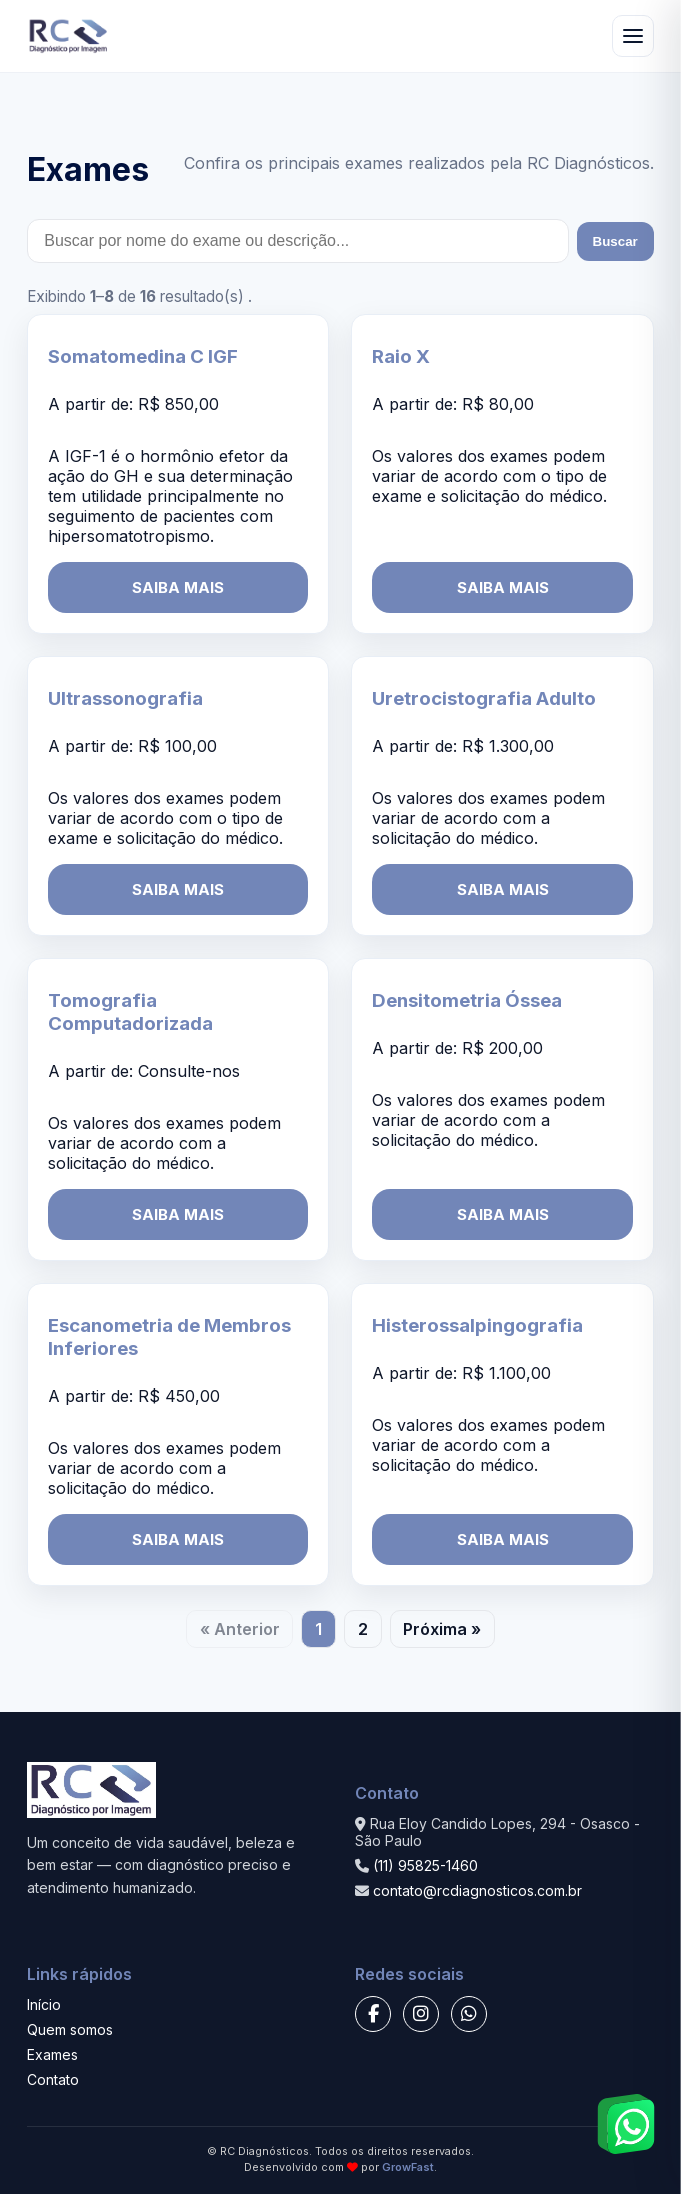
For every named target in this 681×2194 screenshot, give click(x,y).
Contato (53, 2079)
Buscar (615, 241)
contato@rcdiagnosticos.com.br (477, 1890)
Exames (52, 2054)
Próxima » (442, 1629)
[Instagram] (421, 2014)
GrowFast (408, 2167)
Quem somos (70, 2029)
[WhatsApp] (469, 2014)
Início (44, 2004)
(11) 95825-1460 (425, 1865)
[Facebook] (373, 2014)
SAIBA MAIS (178, 587)
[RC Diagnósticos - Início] (68, 36)
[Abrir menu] (633, 36)
